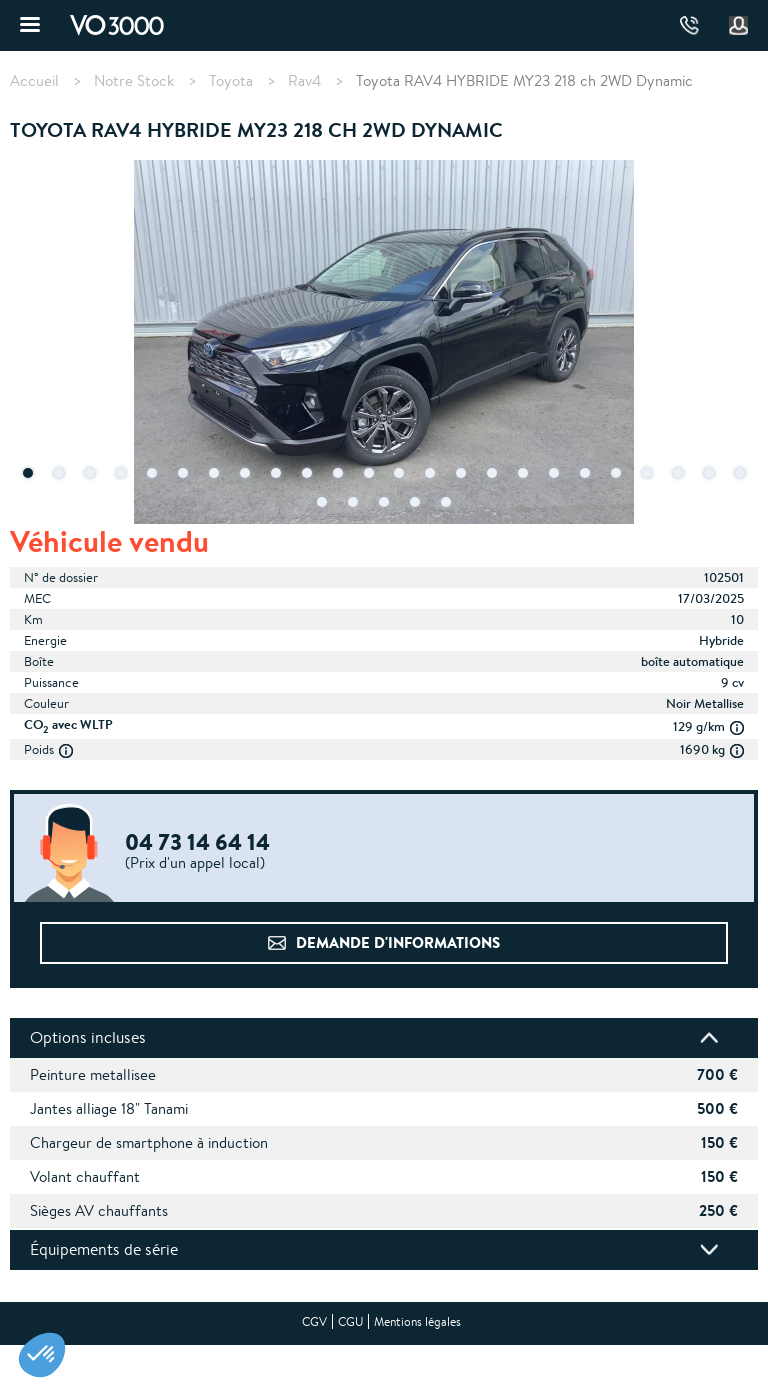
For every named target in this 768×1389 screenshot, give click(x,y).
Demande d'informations (398, 942)
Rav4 (304, 81)
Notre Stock (134, 81)
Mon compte (739, 26)
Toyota (231, 81)
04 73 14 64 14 (689, 25)
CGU (350, 1321)
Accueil (34, 81)
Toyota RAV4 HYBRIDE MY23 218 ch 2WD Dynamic (524, 80)
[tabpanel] (384, 344)
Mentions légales (417, 1321)
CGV (314, 1321)
